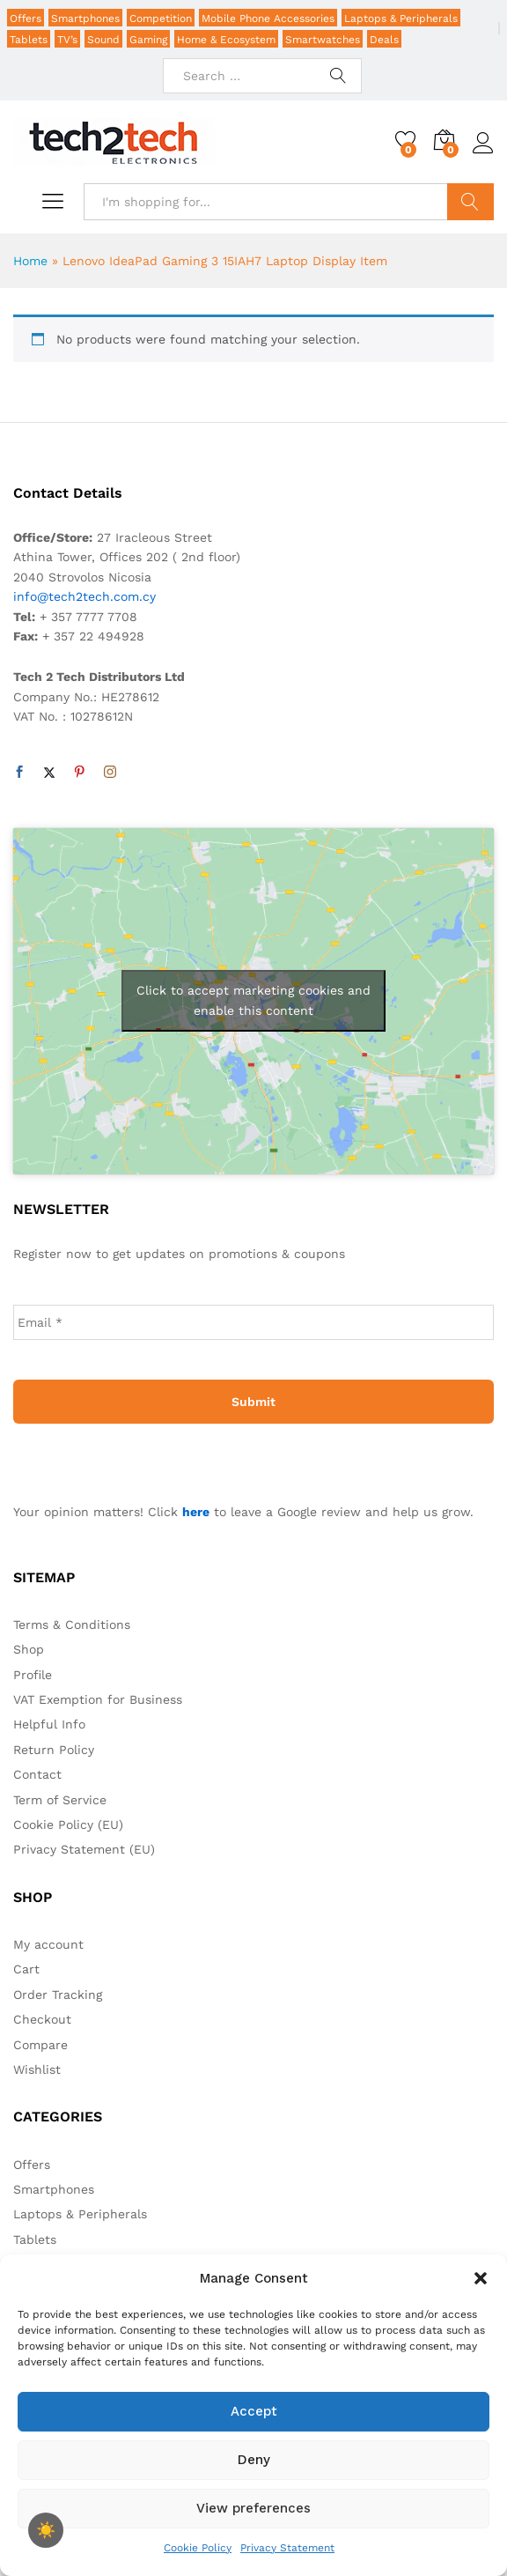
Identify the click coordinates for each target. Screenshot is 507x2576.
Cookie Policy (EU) (68, 1824)
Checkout (42, 2019)
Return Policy (53, 1750)
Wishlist (37, 2069)
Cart (26, 1969)
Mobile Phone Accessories (268, 18)
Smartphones (85, 18)
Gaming (148, 39)
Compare (40, 2045)
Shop (28, 1649)
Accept (254, 2411)
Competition (160, 18)
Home (30, 261)
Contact (37, 1774)
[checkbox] (45, 2530)
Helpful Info (49, 1724)
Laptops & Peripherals (401, 18)
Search (470, 201)
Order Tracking (57, 1995)
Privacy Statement (287, 2548)
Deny (254, 2460)
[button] (480, 2278)
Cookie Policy (197, 2548)
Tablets (29, 39)
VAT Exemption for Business (97, 1699)
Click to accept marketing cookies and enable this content (253, 1000)
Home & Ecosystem (226, 39)
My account (48, 1944)
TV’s (67, 39)
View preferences (253, 2508)
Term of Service (60, 1800)
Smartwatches (322, 39)
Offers (25, 18)
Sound (103, 39)
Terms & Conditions (71, 1624)
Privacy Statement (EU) (84, 1849)
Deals (384, 39)
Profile (32, 1675)
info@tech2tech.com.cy (84, 596)
